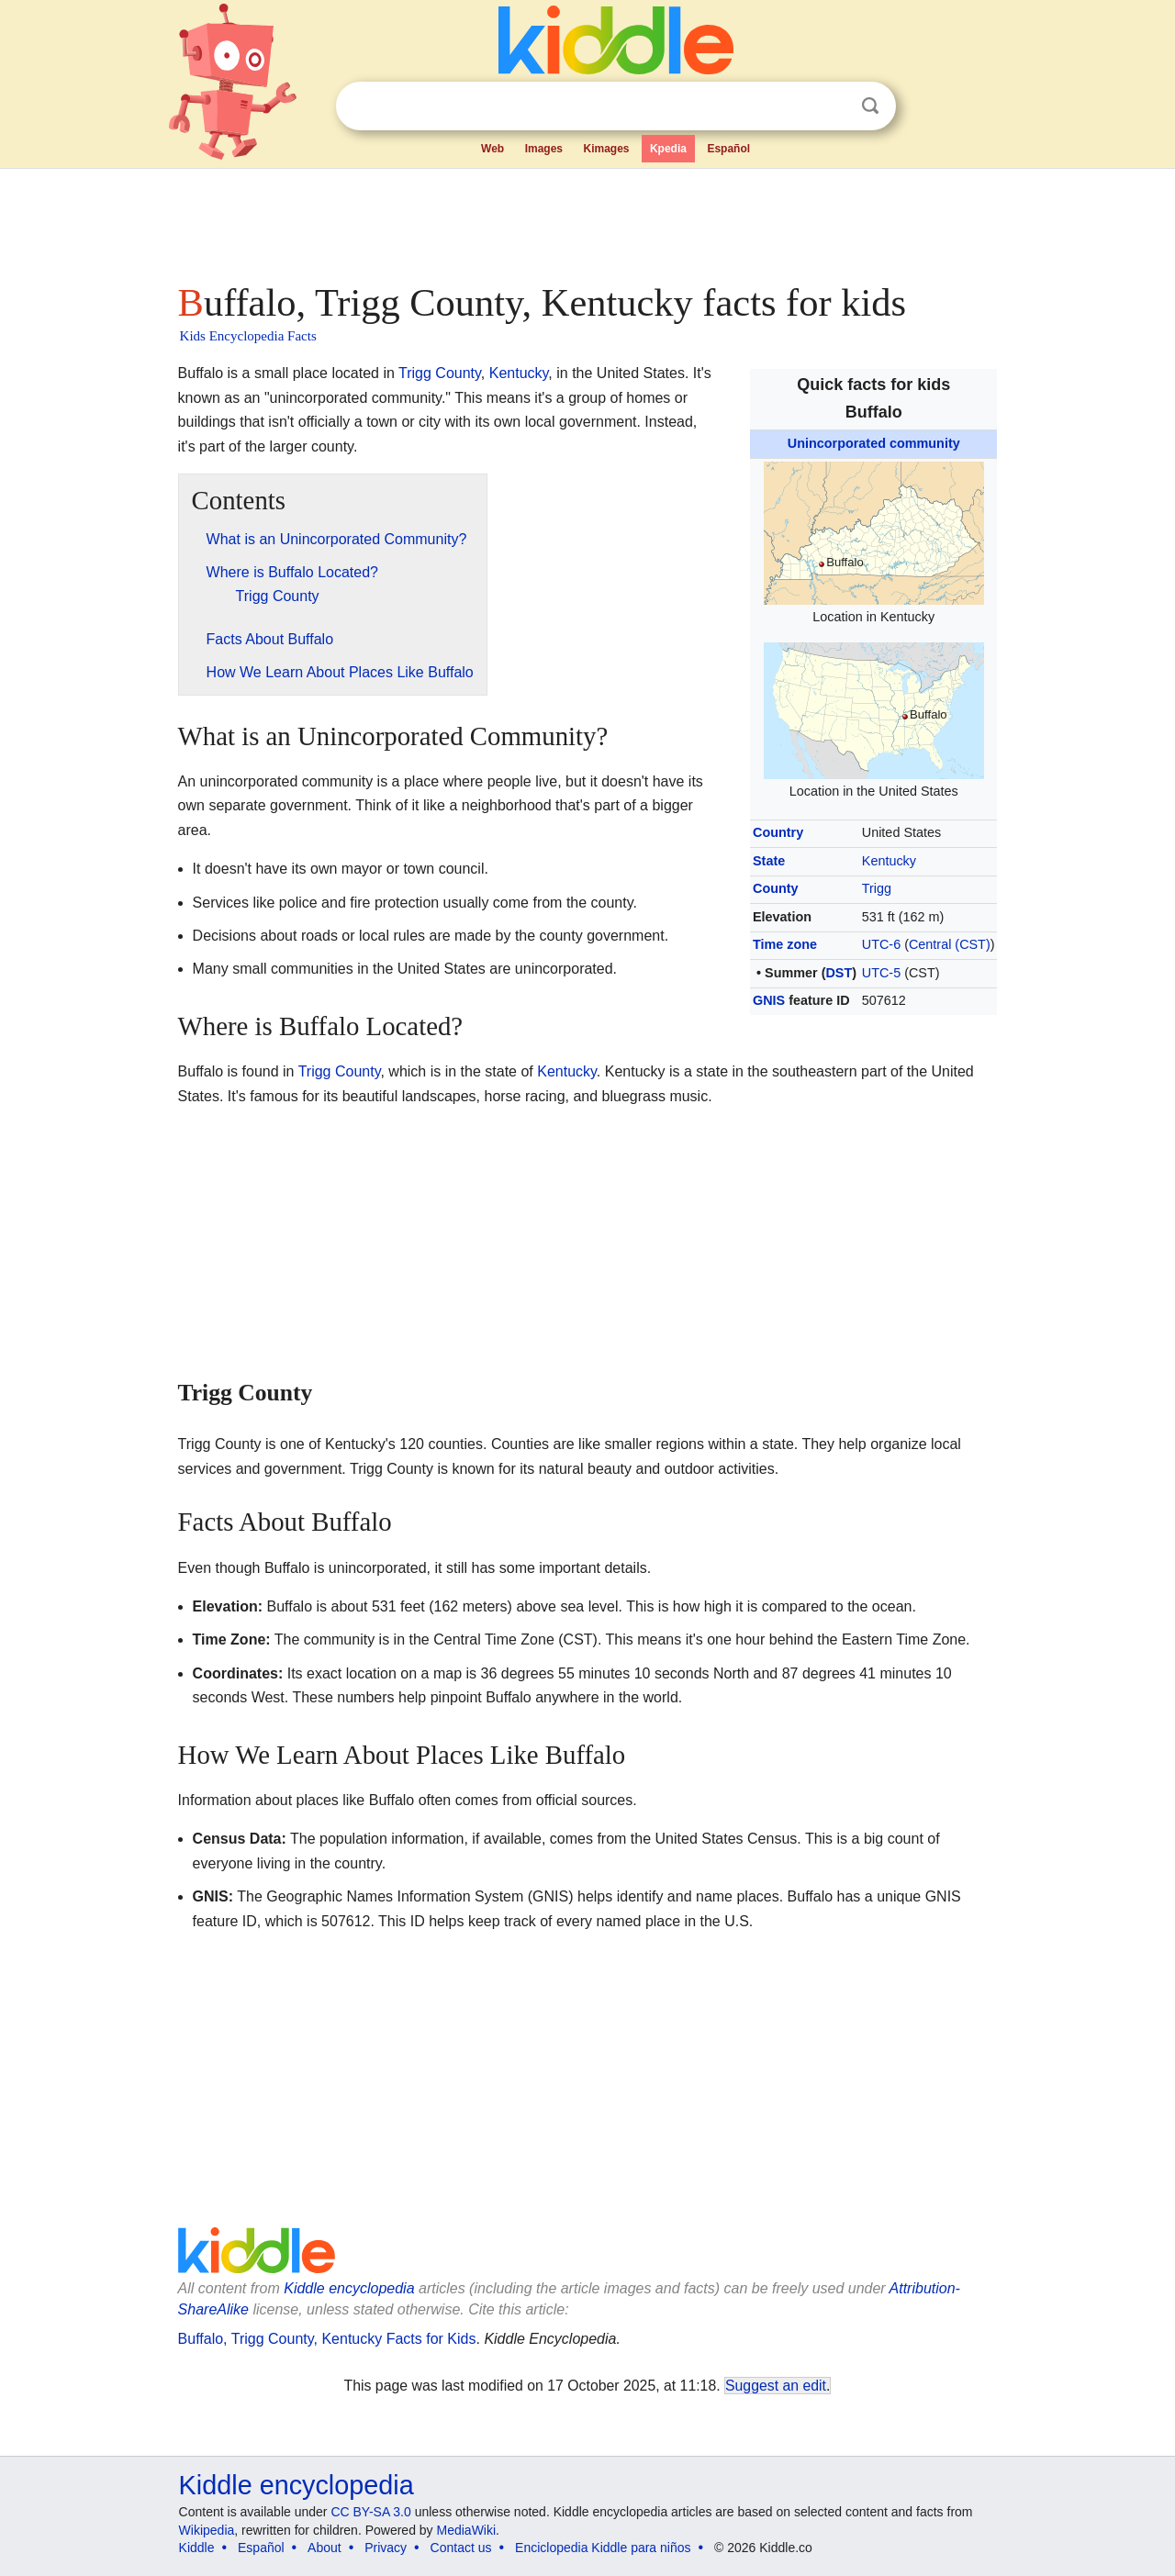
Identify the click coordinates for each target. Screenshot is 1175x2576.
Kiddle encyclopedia (349, 2288)
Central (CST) (949, 944)
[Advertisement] (586, 220)
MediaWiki (467, 2530)
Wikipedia (207, 2530)
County (776, 888)
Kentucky (889, 860)
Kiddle (197, 2547)
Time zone (785, 944)
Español (728, 148)
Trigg (876, 888)
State (769, 860)
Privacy (385, 2547)
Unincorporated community (874, 443)
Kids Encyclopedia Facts (248, 336)
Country (778, 832)
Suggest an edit (775, 2385)
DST (838, 972)
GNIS (769, 1000)
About (324, 2547)
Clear (832, 106)
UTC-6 (881, 944)
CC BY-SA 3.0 (370, 2511)
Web (492, 148)
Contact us (461, 2547)
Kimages (606, 148)
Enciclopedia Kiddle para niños (602, 2547)
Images (544, 148)
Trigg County (439, 373)
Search (870, 106)
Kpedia (668, 148)
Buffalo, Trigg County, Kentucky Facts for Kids (327, 2339)
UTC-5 (881, 972)
